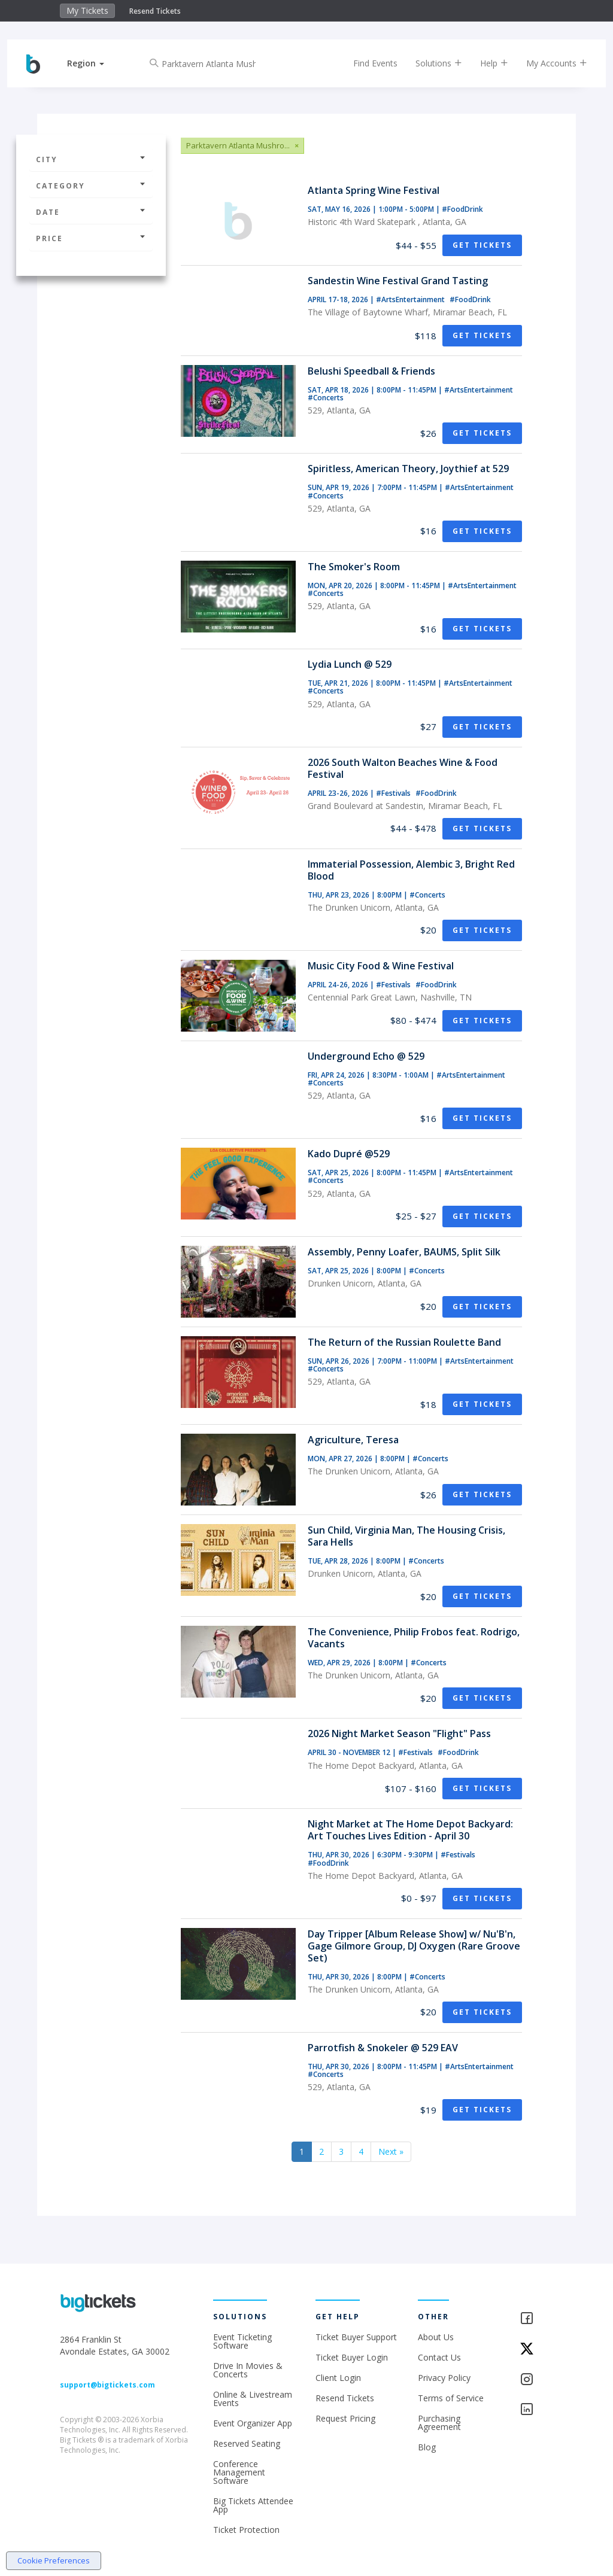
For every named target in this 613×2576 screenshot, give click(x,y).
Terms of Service (451, 2398)
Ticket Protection (246, 2529)
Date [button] (91, 212)
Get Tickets (482, 245)
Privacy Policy (444, 2377)
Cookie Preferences (53, 2560)
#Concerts (326, 398)
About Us (436, 2337)
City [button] (91, 159)
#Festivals (394, 793)
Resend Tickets (155, 11)
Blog (427, 2447)
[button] (90, 63)
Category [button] (91, 186)
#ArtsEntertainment (411, 299)
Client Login (338, 2377)
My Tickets (87, 10)
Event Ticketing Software (242, 2341)
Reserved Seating (246, 2443)
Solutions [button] (434, 63)
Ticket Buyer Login (351, 2357)
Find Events (370, 63)
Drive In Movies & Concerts (248, 2370)
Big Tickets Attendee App (253, 2505)
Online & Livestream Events (252, 2398)
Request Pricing (345, 2418)
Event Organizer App (252, 2423)
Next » (390, 2151)
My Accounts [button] (551, 63)
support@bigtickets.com (107, 2385)
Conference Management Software (239, 2472)
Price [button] (91, 238)
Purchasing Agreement (439, 2422)
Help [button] (489, 63)
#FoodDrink (462, 209)
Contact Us (439, 2357)
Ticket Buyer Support (356, 2337)
